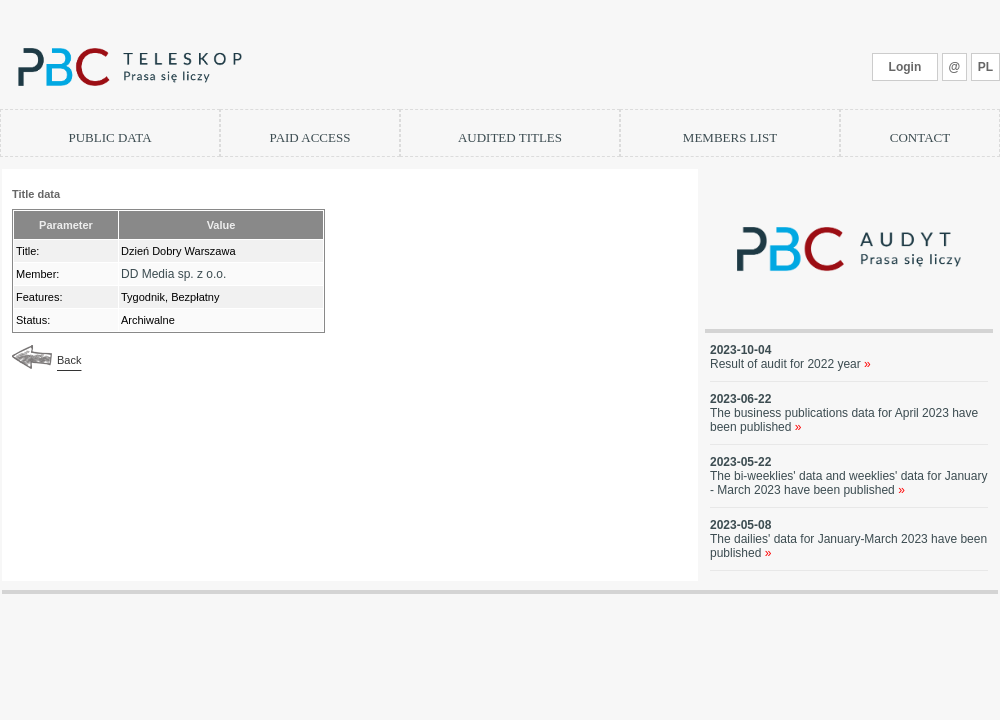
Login (905, 67)
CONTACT (920, 137)
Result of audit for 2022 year (790, 364)
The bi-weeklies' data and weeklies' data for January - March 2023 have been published (848, 483)
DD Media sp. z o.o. (173, 274)
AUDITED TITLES (510, 137)
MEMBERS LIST (730, 137)
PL (985, 67)
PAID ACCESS (310, 137)
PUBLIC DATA (109, 137)
